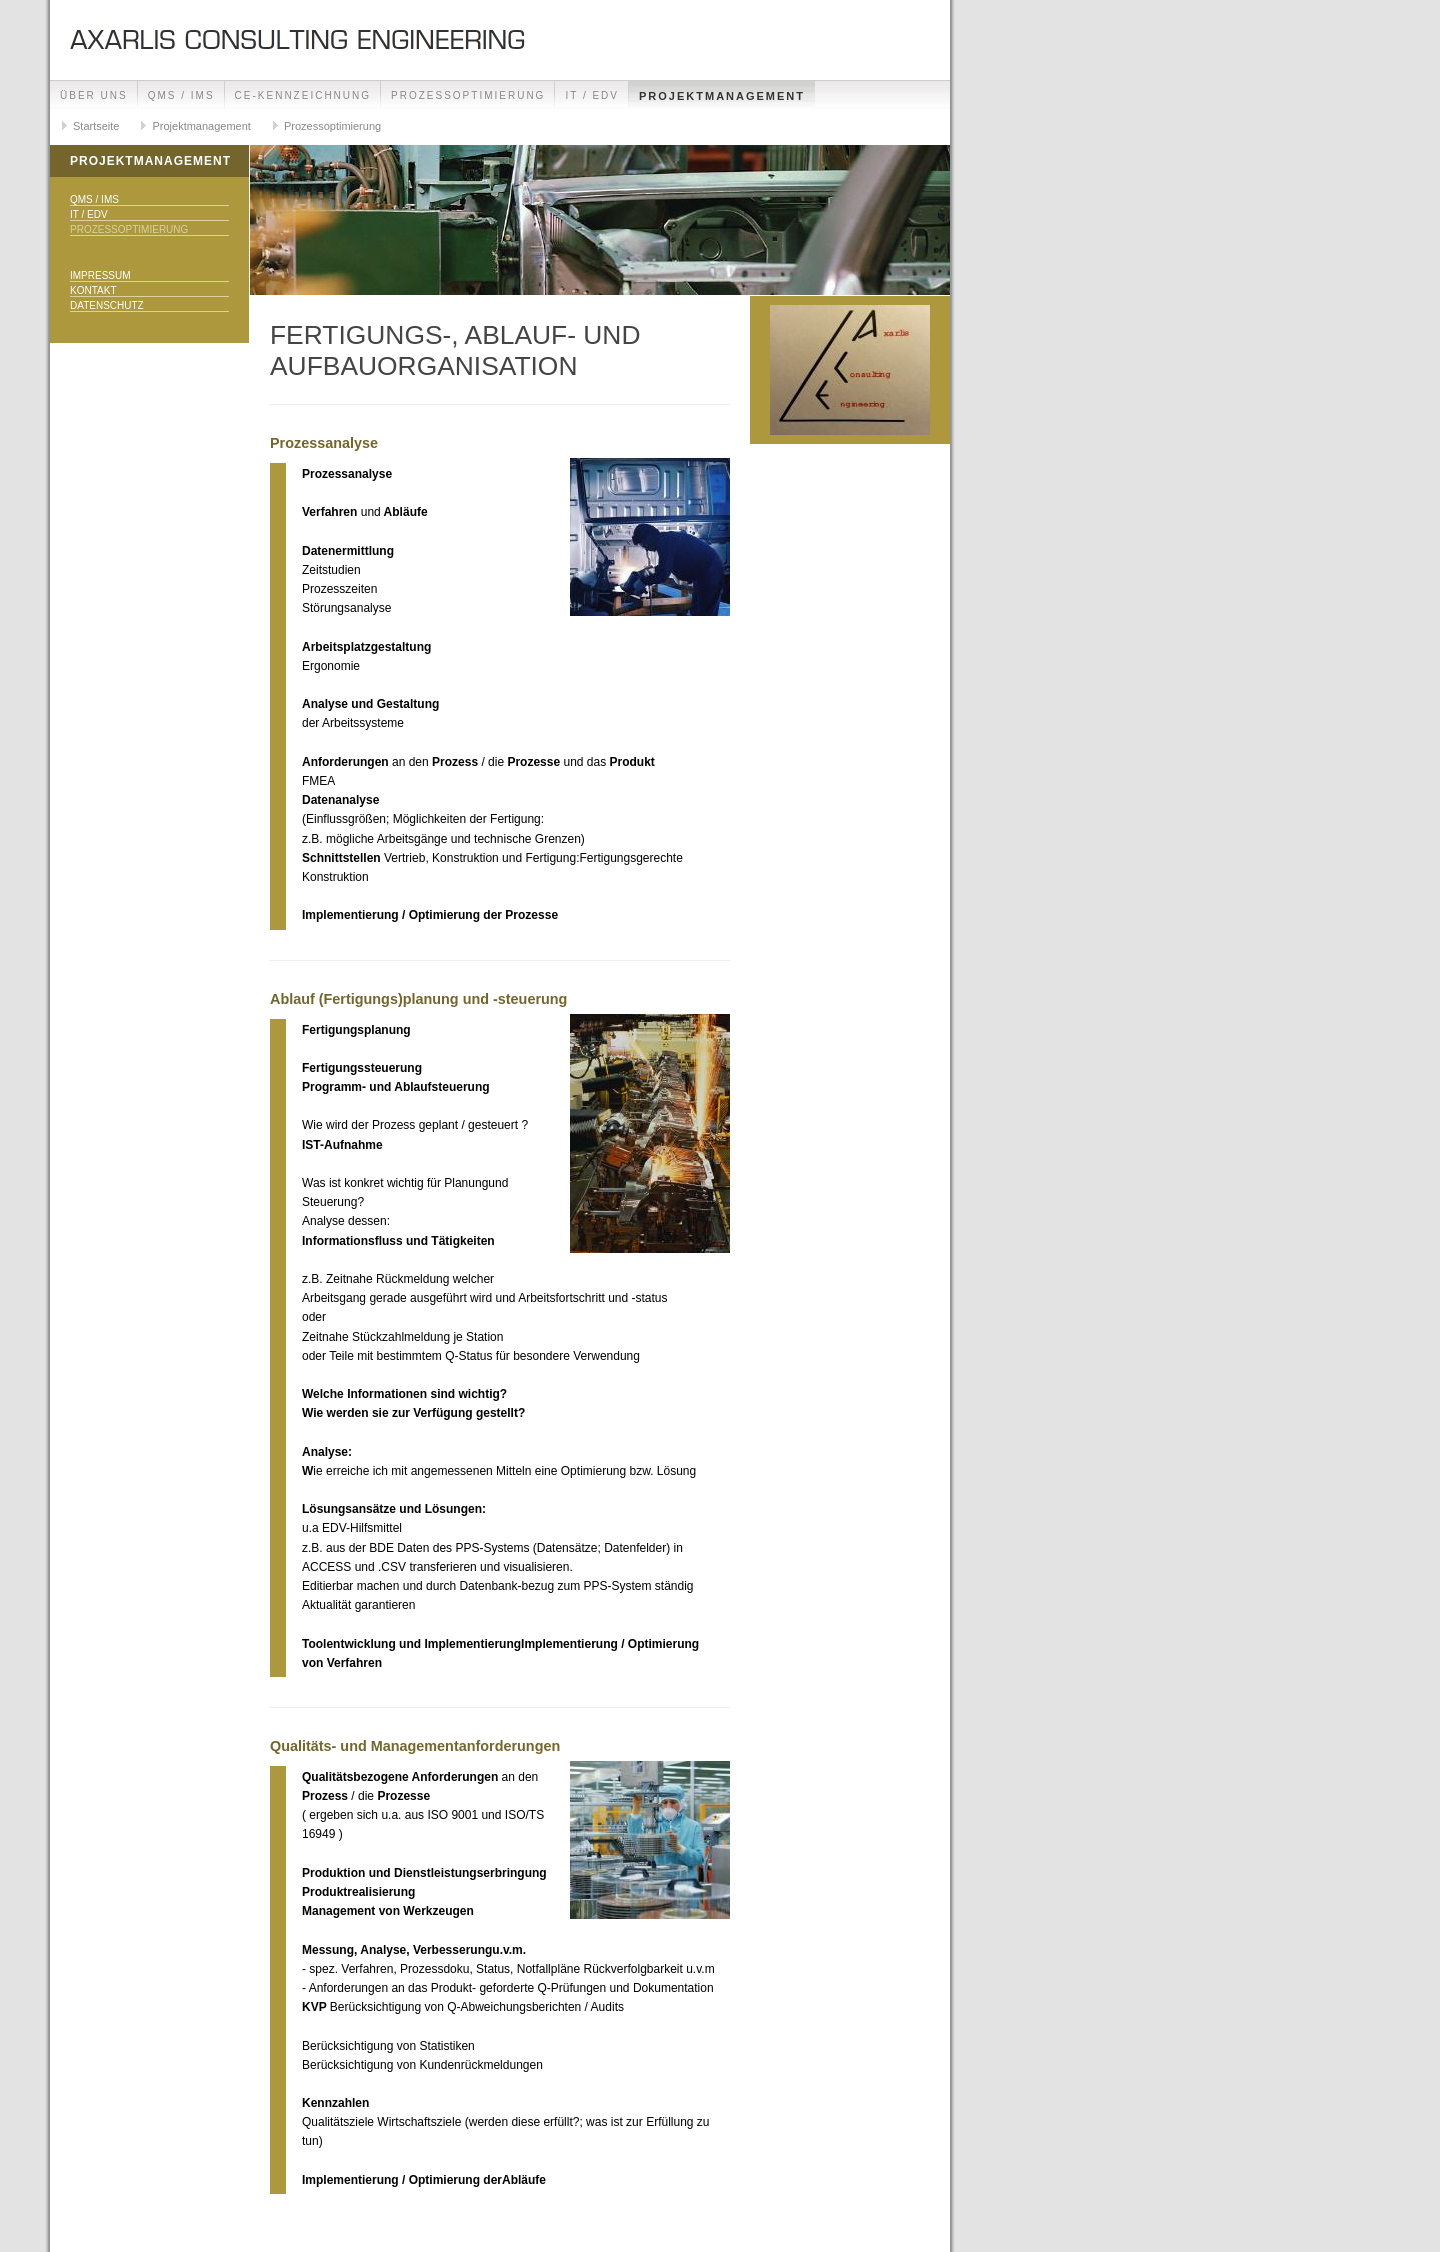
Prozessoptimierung (468, 95)
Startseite (96, 126)
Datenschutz (107, 305)
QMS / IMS (181, 95)
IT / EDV (592, 95)
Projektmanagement (722, 96)
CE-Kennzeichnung (303, 95)
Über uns (94, 95)
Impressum (100, 275)
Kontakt (93, 290)
